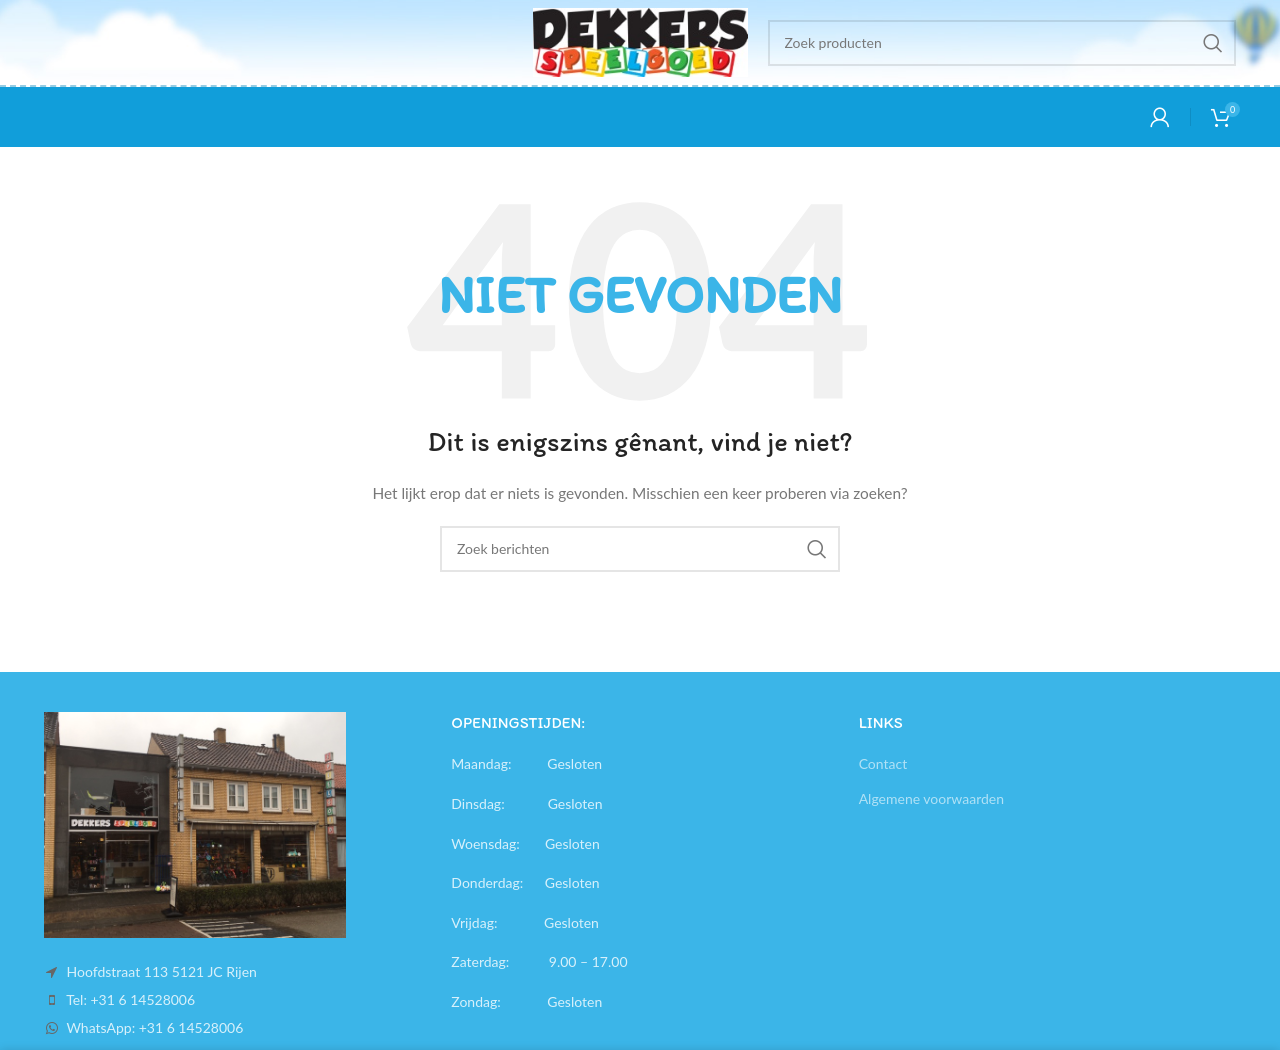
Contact (883, 763)
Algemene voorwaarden (931, 798)
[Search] (1002, 43)
